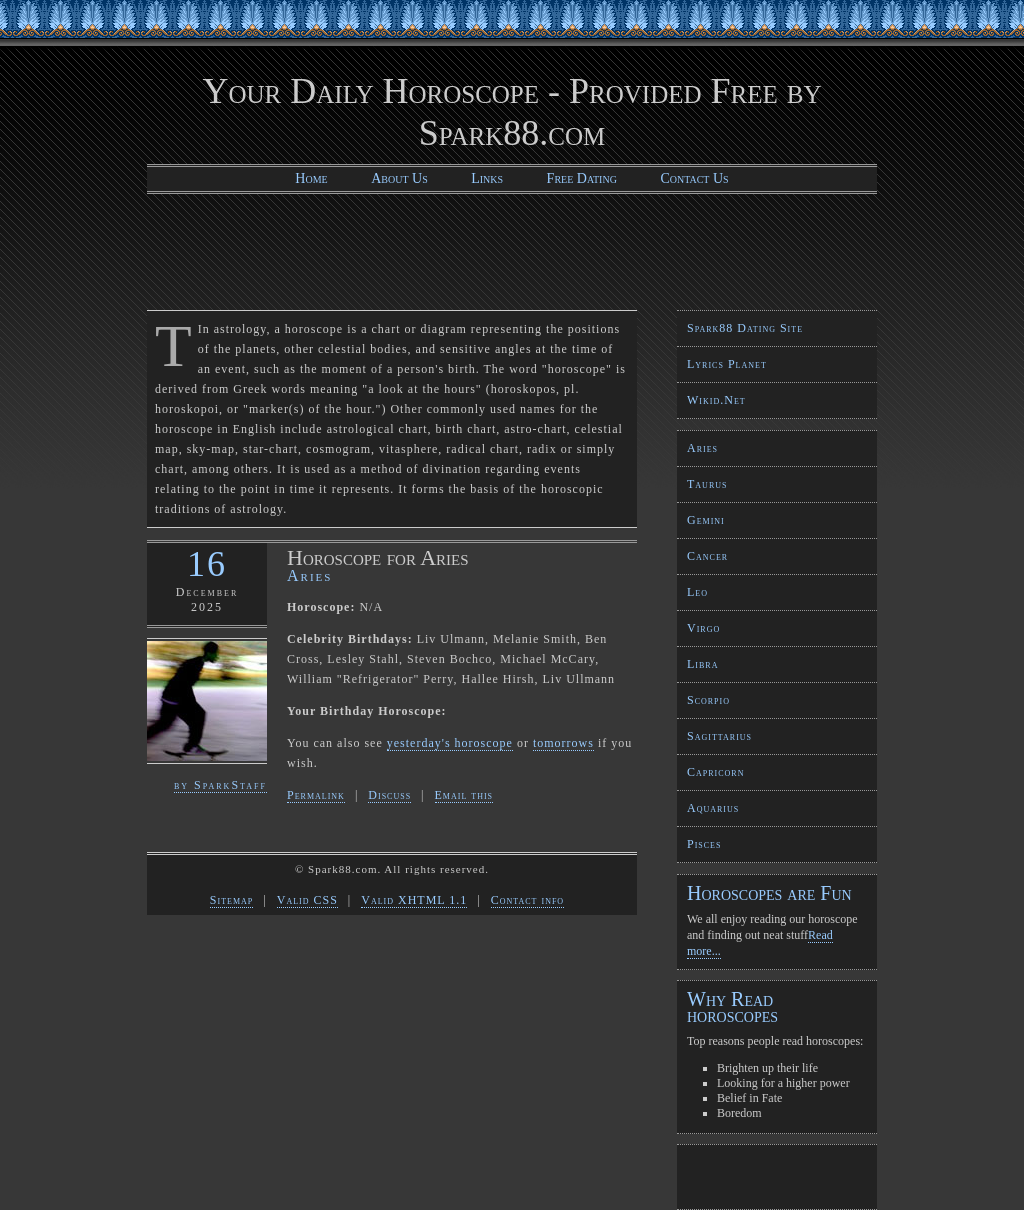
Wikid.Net (716, 400)
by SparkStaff (220, 785)
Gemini (706, 520)
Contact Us (694, 178)
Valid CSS (307, 900)
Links (487, 178)
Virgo (703, 628)
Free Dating (582, 178)
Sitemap (231, 900)
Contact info (527, 900)
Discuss (389, 795)
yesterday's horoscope (450, 743)
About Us (399, 178)
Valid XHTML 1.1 (414, 900)
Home (311, 178)
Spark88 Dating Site (745, 328)
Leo (697, 592)
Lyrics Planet (727, 364)
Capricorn (715, 772)
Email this (464, 795)
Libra (702, 664)
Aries (702, 448)
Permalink (316, 795)
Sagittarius (719, 736)
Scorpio (708, 700)
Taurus (707, 484)
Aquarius (713, 808)
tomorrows (563, 743)
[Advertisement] (512, 249)
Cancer (707, 556)
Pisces (704, 844)
